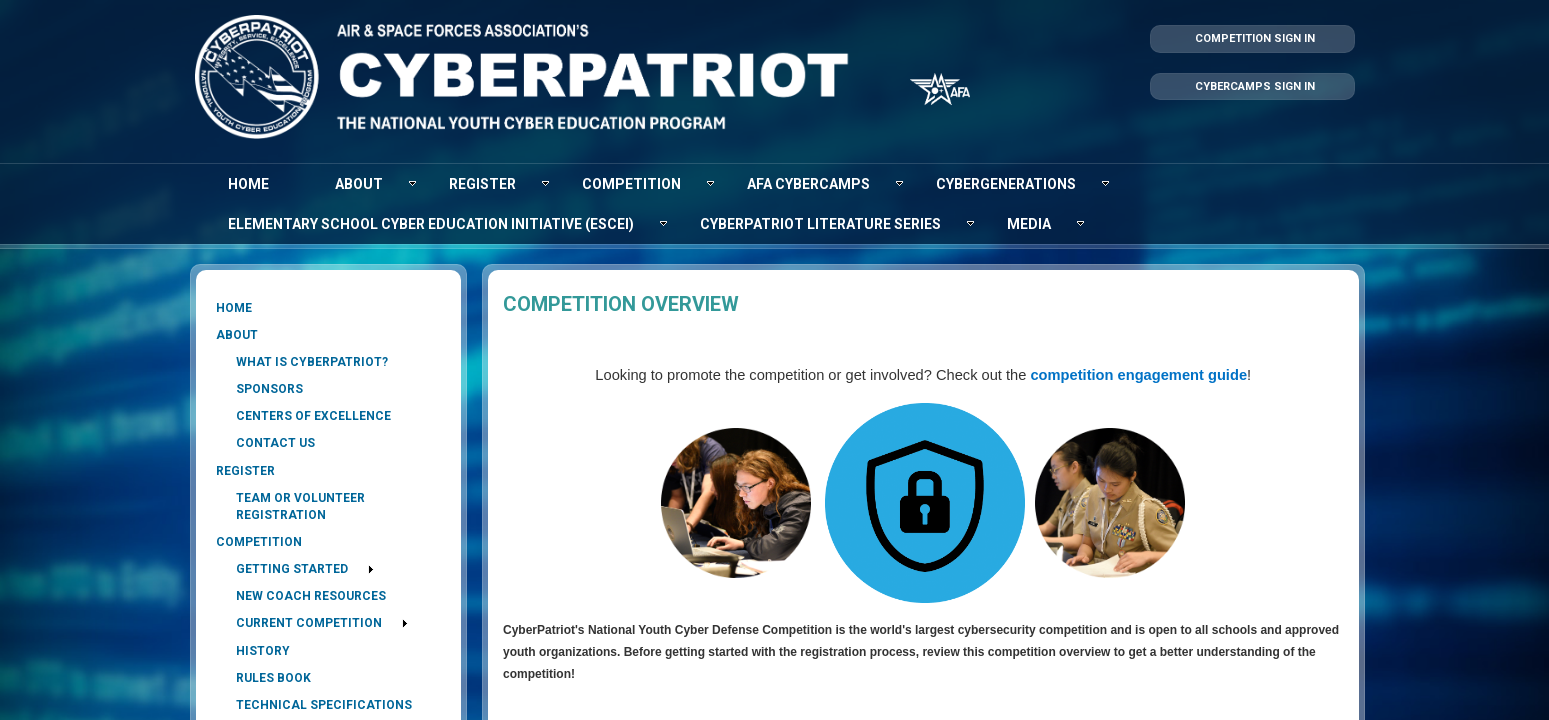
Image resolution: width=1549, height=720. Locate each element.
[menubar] (775, 204)
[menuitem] (248, 184)
